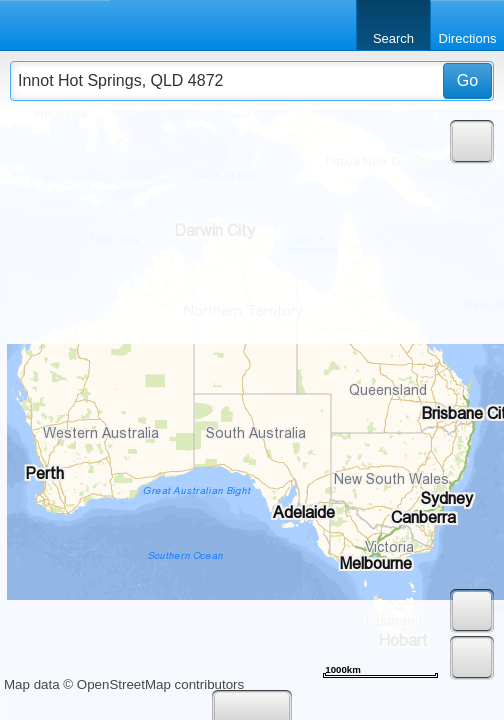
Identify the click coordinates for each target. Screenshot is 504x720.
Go (467, 80)
